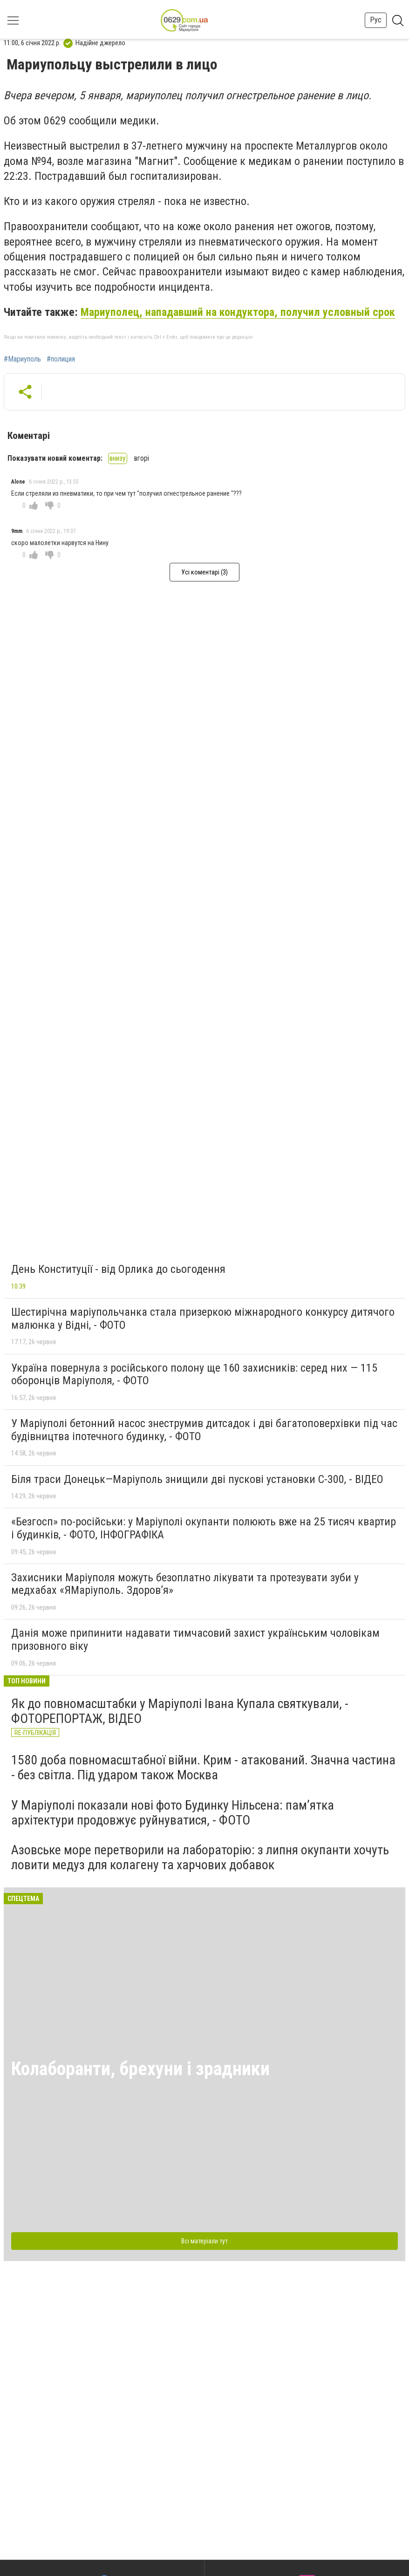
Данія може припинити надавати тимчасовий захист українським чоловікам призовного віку (195, 1639)
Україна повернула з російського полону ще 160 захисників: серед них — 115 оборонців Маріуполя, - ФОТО (194, 1374)
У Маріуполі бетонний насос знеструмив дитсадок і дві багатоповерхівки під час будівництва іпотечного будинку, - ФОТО (204, 1430)
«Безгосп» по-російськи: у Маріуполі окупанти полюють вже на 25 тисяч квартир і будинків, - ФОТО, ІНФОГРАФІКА (203, 1528)
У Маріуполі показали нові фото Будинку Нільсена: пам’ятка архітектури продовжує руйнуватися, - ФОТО (172, 1812)
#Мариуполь (22, 359)
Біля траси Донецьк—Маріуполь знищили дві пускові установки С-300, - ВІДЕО (197, 1479)
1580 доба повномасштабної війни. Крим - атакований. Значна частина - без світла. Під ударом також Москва (203, 1767)
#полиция (61, 359)
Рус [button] (376, 19)
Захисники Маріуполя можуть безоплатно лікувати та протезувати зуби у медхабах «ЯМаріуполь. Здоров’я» (185, 1584)
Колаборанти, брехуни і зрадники (140, 2069)
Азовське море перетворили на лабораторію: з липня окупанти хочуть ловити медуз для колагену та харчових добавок (200, 1857)
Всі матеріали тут (204, 2241)
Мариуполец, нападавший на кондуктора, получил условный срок (238, 312)
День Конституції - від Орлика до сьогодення (118, 1269)
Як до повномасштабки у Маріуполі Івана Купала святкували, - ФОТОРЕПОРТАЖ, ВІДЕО (179, 1711)
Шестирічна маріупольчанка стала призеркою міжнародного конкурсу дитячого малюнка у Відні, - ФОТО (203, 1318)
